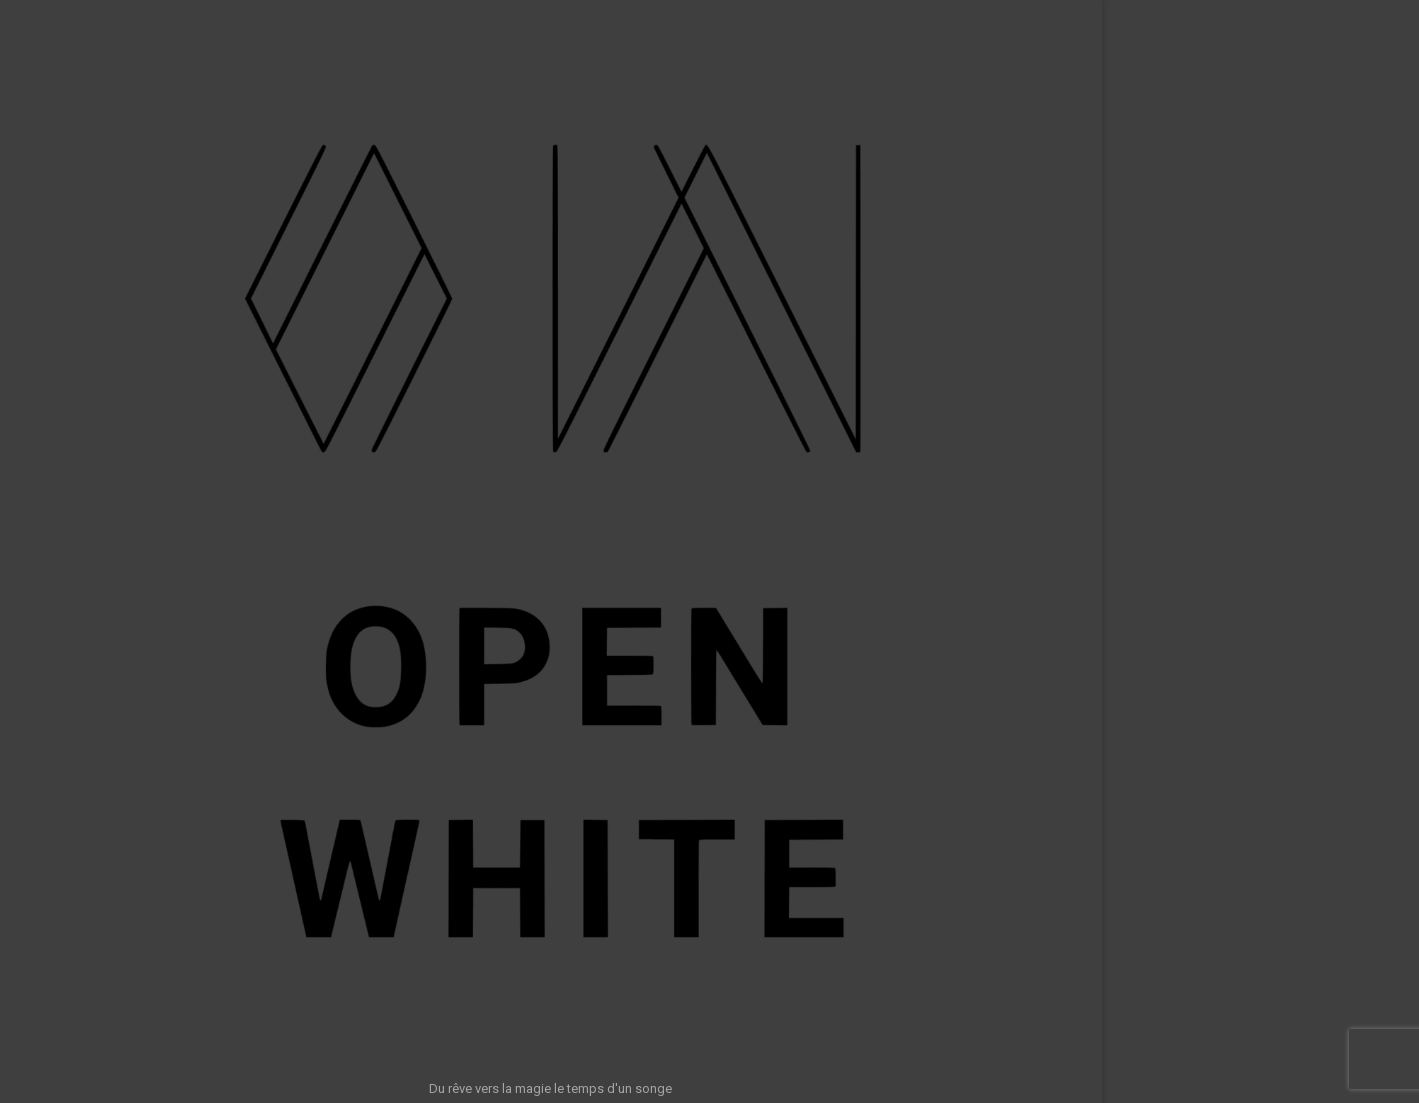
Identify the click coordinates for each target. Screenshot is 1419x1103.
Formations (226, 585)
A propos (232, 706)
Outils (242, 625)
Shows (239, 423)
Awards (237, 504)
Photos (238, 463)
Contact (237, 747)
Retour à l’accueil (707, 474)
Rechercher (1189, 1022)
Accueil (239, 382)
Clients (239, 544)
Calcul (242, 666)
